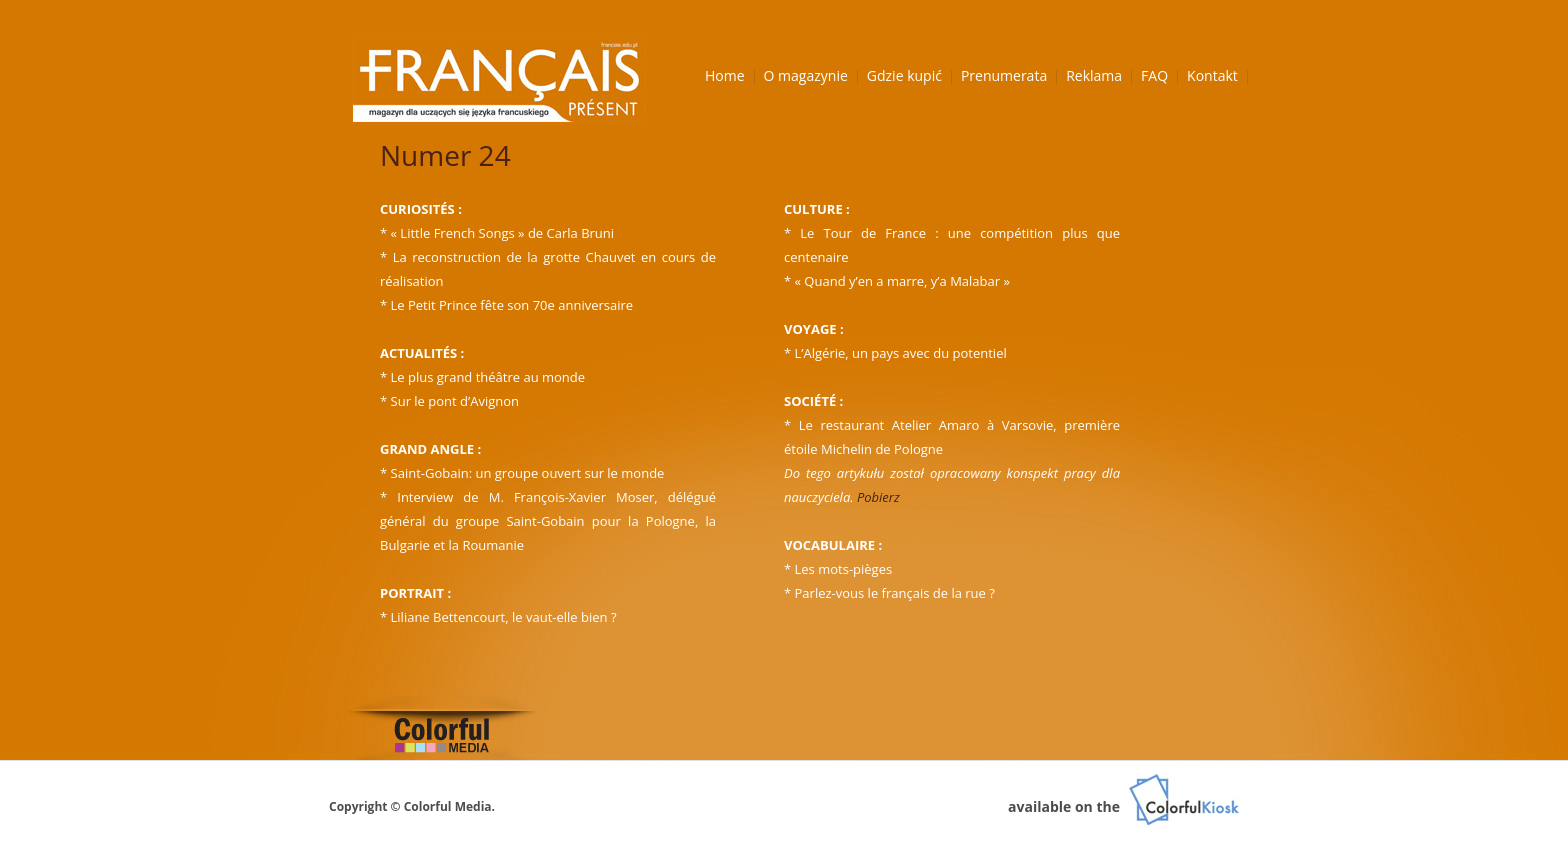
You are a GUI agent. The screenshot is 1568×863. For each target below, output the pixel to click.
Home (725, 75)
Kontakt (1212, 75)
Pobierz (878, 497)
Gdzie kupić (904, 75)
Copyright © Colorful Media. (412, 806)
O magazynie (806, 75)
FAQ (1154, 75)
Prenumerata (1004, 75)
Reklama (1094, 75)
